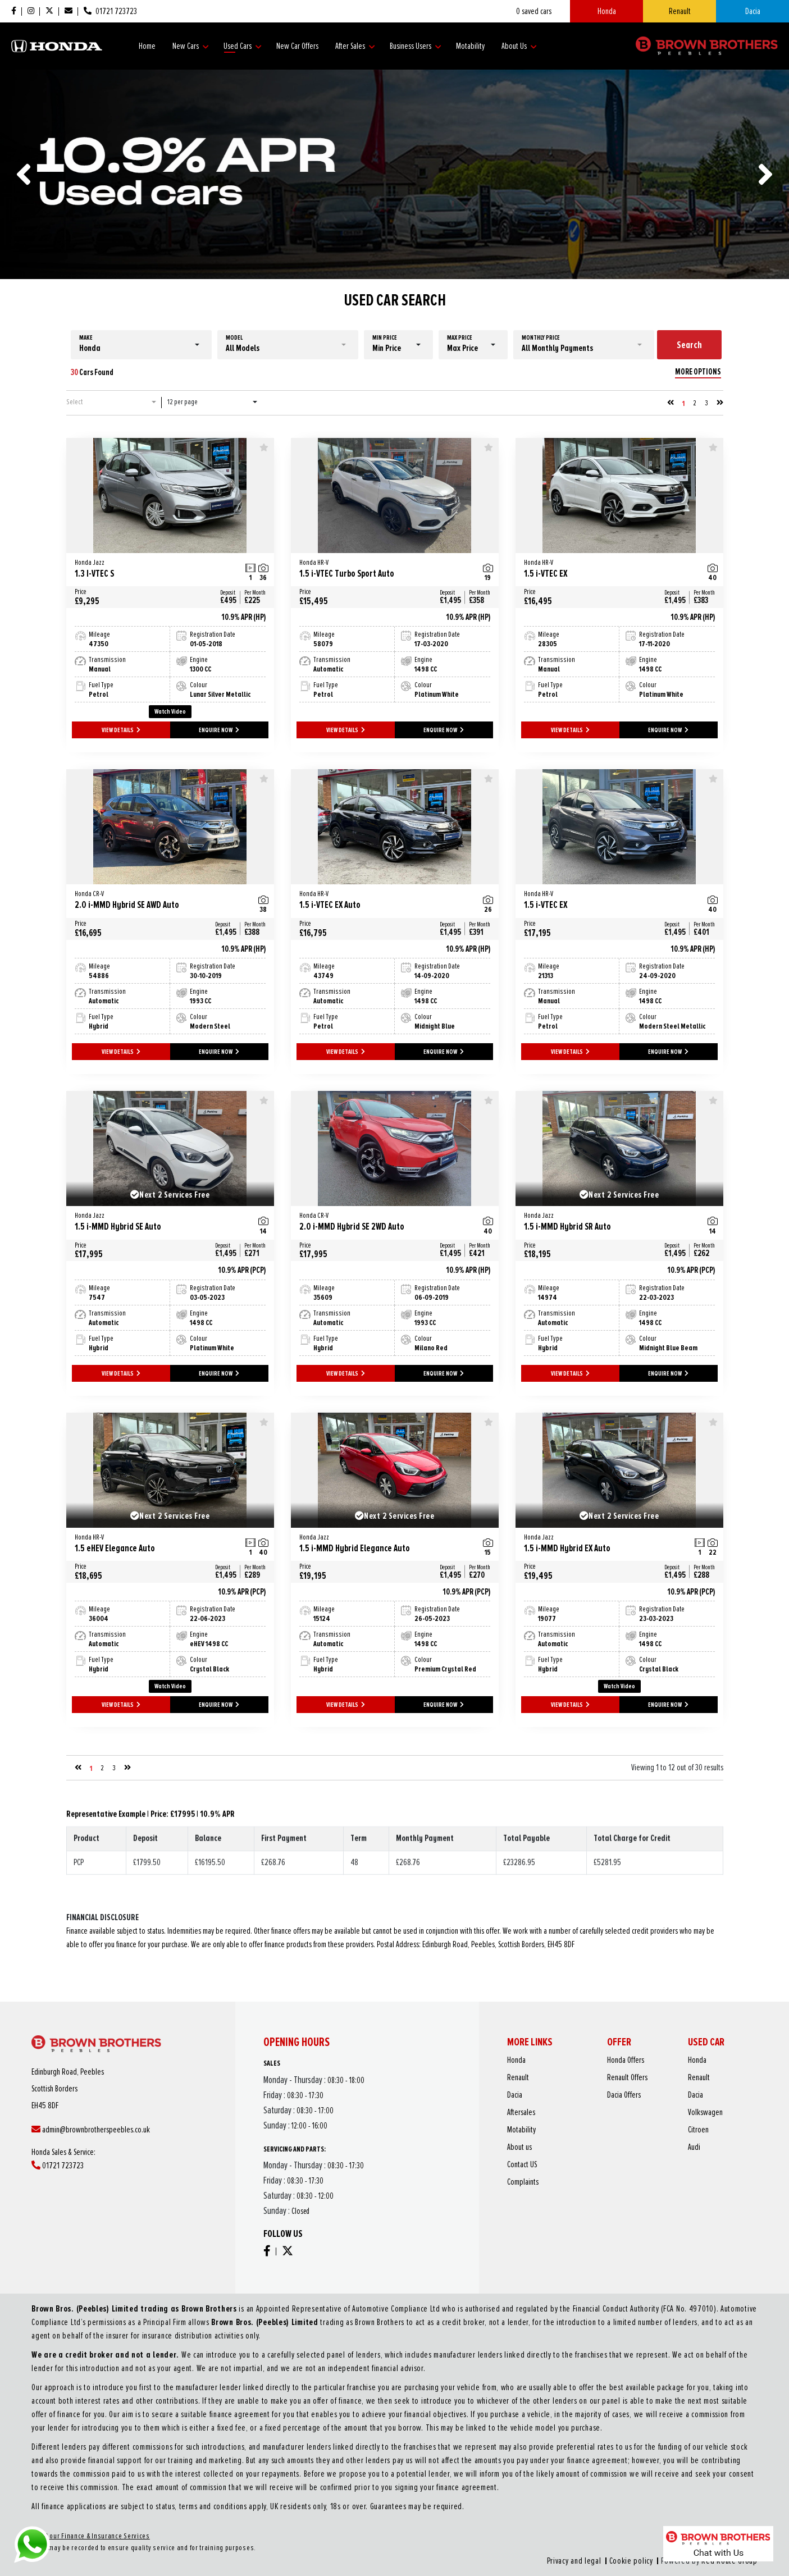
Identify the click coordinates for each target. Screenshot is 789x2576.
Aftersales (576, 2133)
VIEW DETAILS (121, 730)
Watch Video (170, 711)
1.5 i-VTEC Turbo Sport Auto (383, 569)
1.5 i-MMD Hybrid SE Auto (159, 1222)
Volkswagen (655, 2133)
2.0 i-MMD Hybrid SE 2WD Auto (383, 1222)
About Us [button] (519, 46)
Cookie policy (496, 2489)
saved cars (533, 11)
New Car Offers (297, 46)
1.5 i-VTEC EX (608, 569)
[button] (141, 344)
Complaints (577, 2162)
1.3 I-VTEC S (159, 569)
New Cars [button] (190, 46)
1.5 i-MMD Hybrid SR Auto (608, 1222)
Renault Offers (622, 2118)
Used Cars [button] (243, 46)
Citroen (652, 2140)
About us (576, 2147)
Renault (680, 11)
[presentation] (23, 174)
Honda (607, 11)
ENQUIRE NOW (219, 730)
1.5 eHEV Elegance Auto (159, 1543)
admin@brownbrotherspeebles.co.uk (115, 2140)
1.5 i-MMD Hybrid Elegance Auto (383, 1543)
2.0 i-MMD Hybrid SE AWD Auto (159, 900)
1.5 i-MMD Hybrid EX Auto (608, 1543)
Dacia (752, 11)
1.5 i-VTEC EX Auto (383, 900)
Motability (470, 46)
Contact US (577, 2155)
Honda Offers (622, 2110)
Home (147, 46)
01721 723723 (101, 2156)
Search (689, 345)
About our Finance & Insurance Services (264, 2478)
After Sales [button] (355, 46)
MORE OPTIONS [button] (698, 372)
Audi (650, 2147)
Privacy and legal (472, 2489)
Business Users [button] (415, 46)
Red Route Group (538, 2489)
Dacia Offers (621, 2125)
